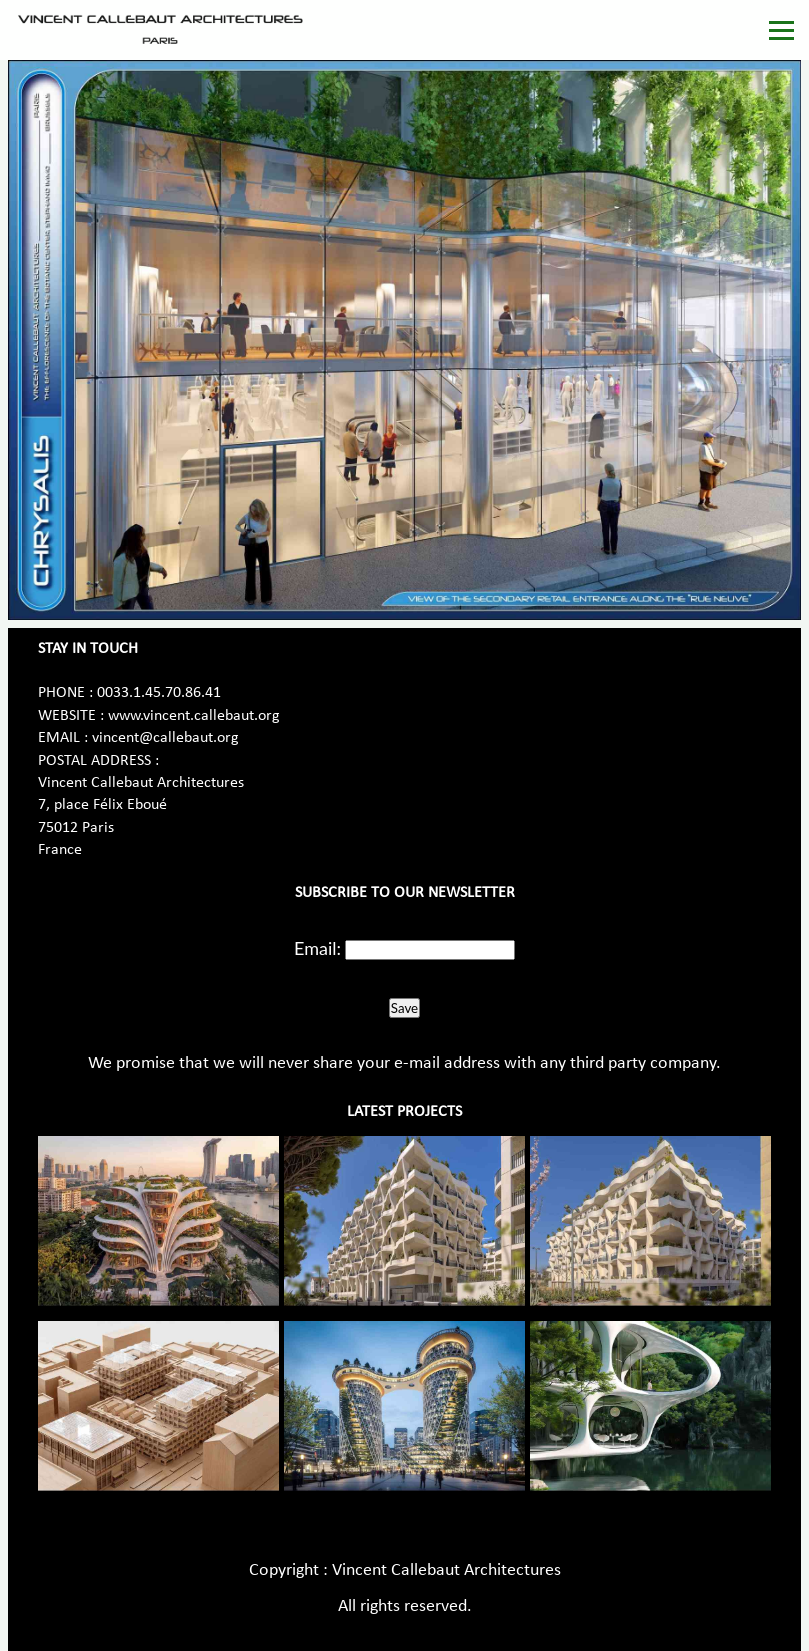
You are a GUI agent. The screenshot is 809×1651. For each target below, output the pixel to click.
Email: (317, 948)
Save (404, 1008)
